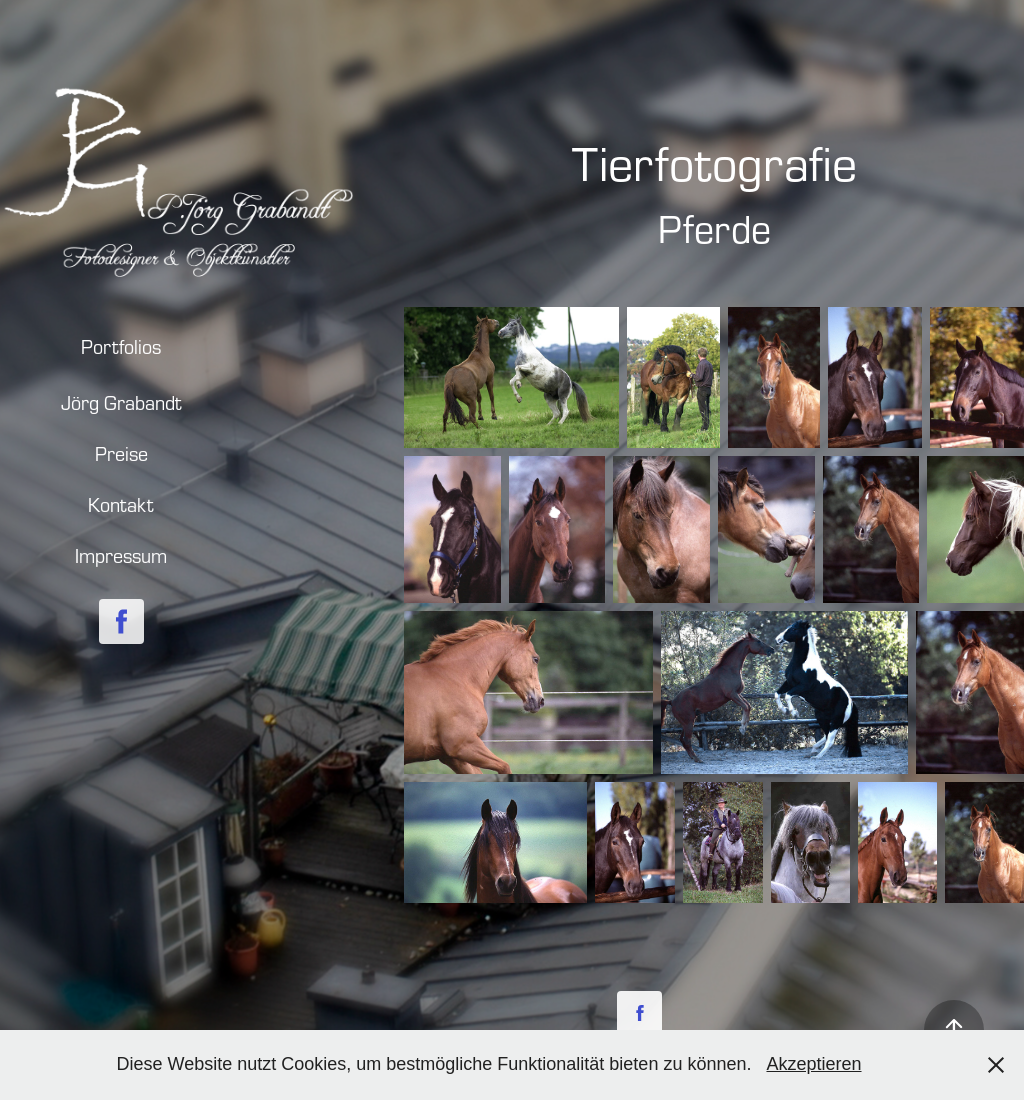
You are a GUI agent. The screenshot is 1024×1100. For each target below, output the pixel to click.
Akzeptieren (813, 1064)
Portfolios (121, 346)
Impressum (121, 555)
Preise (121, 453)
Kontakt (121, 504)
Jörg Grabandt (121, 402)
